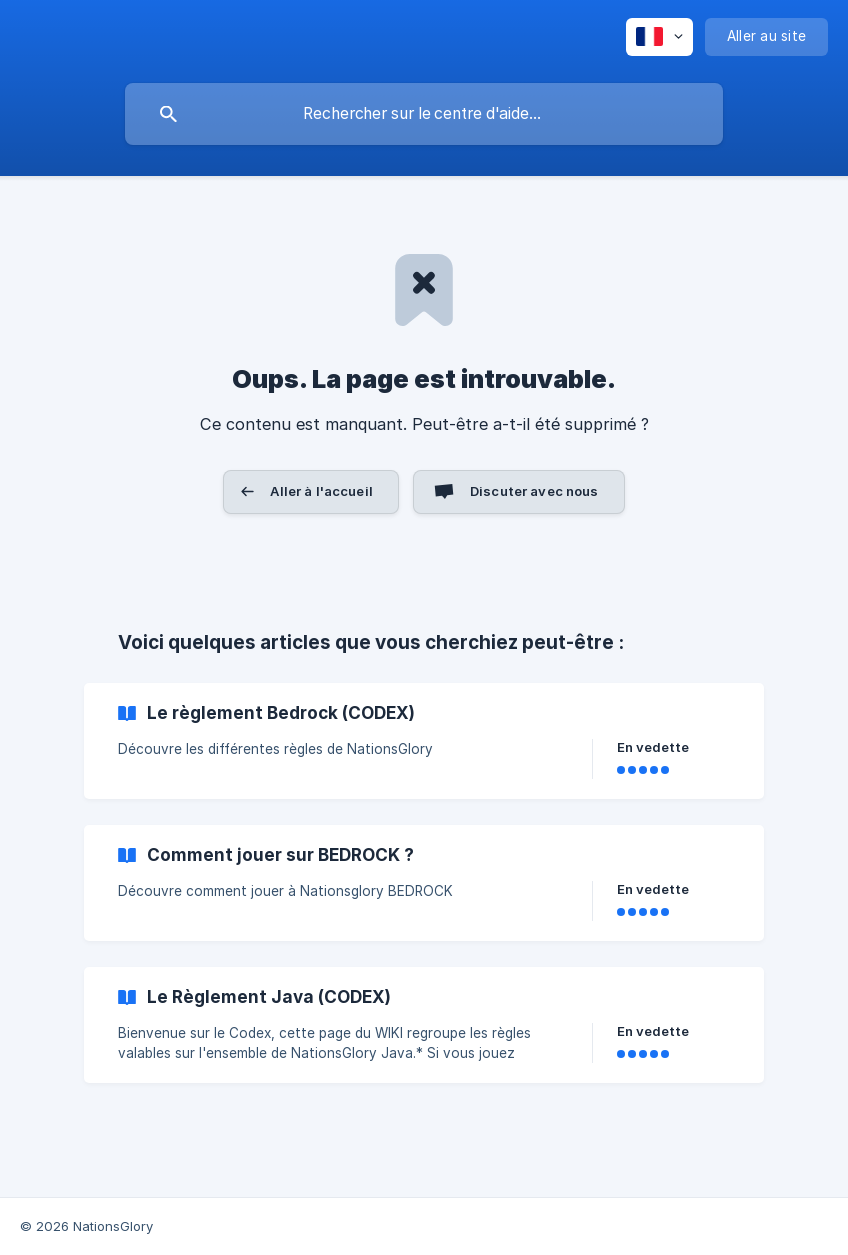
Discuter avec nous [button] (534, 491)
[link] (424, 741)
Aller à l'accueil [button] (321, 491)
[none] (659, 37)
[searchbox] (424, 114)
